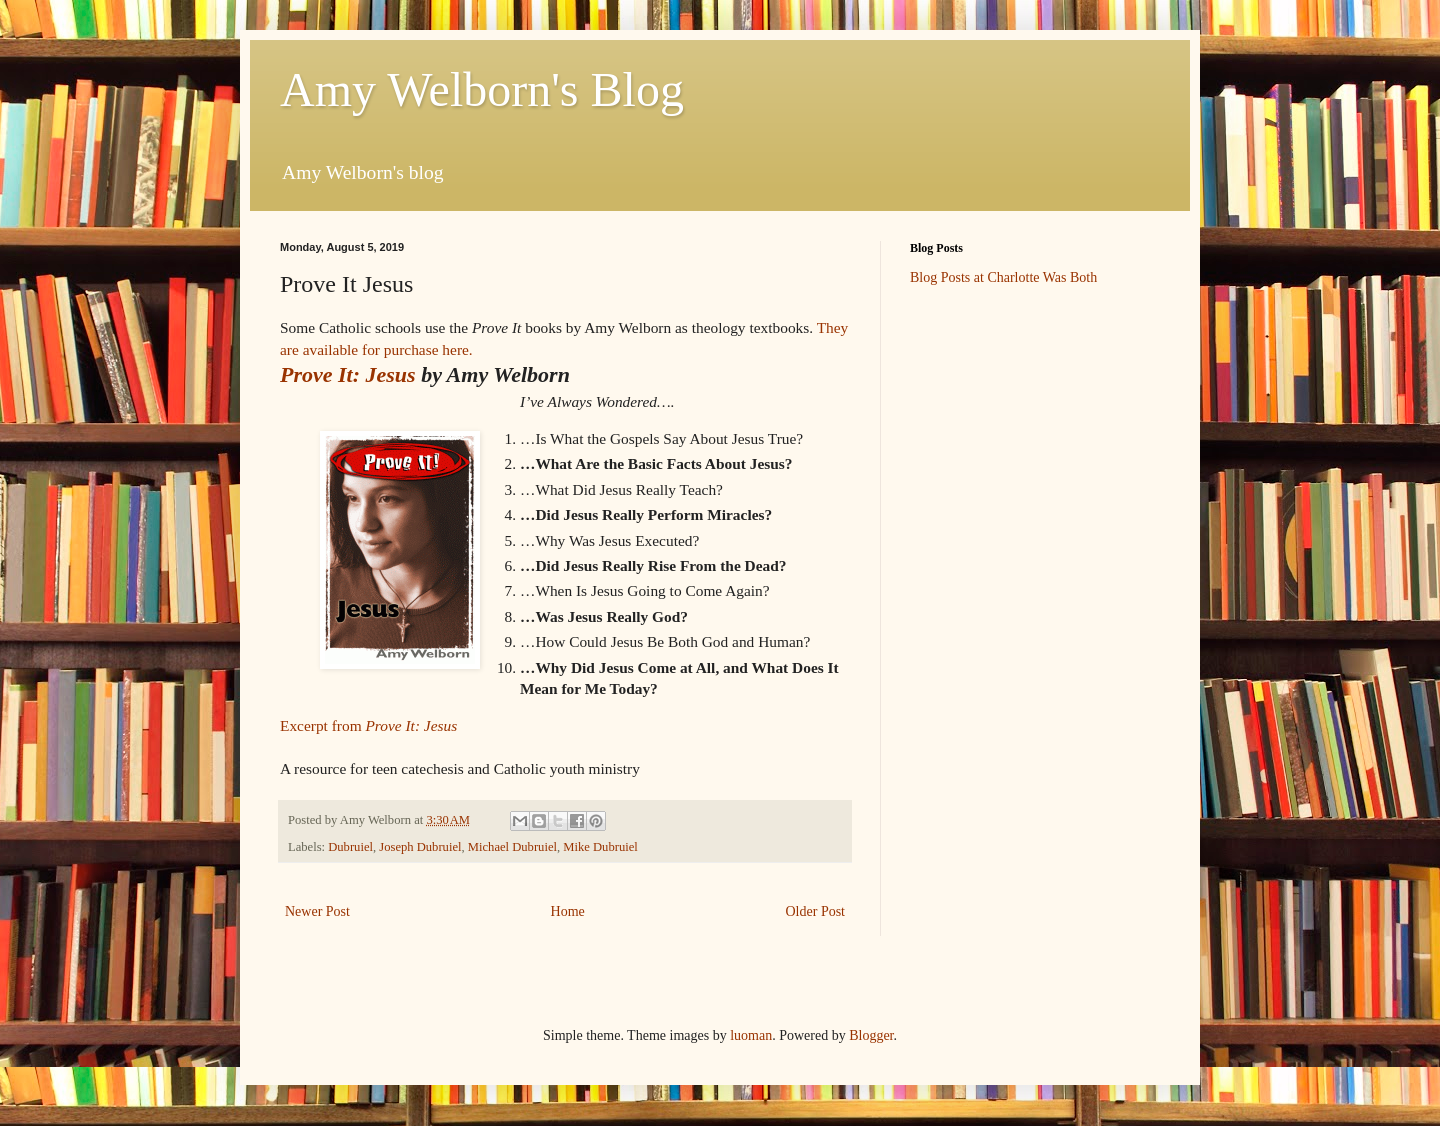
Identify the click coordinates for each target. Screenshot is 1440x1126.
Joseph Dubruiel (420, 847)
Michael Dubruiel (512, 847)
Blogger (871, 1035)
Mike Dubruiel (600, 847)
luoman (751, 1035)
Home (568, 911)
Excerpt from (368, 725)
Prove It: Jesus (348, 374)
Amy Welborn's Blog (482, 89)
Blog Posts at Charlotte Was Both (1003, 277)
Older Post (816, 911)
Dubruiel (350, 847)
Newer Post (317, 911)
